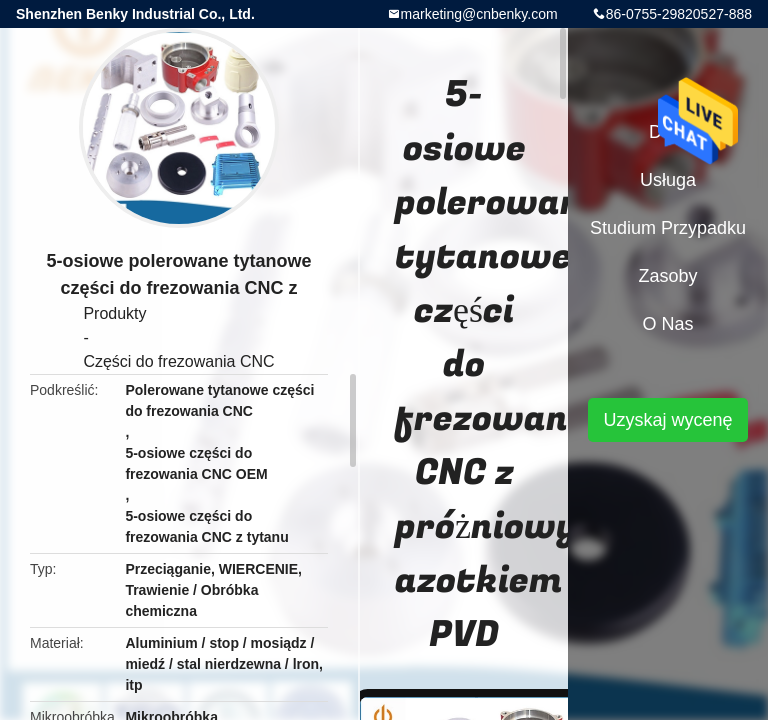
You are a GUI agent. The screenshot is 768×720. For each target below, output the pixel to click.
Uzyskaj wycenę (667, 420)
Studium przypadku (668, 228)
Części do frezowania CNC (178, 361)
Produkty (114, 313)
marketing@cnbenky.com (479, 14)
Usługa (668, 180)
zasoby (667, 276)
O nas (667, 324)
